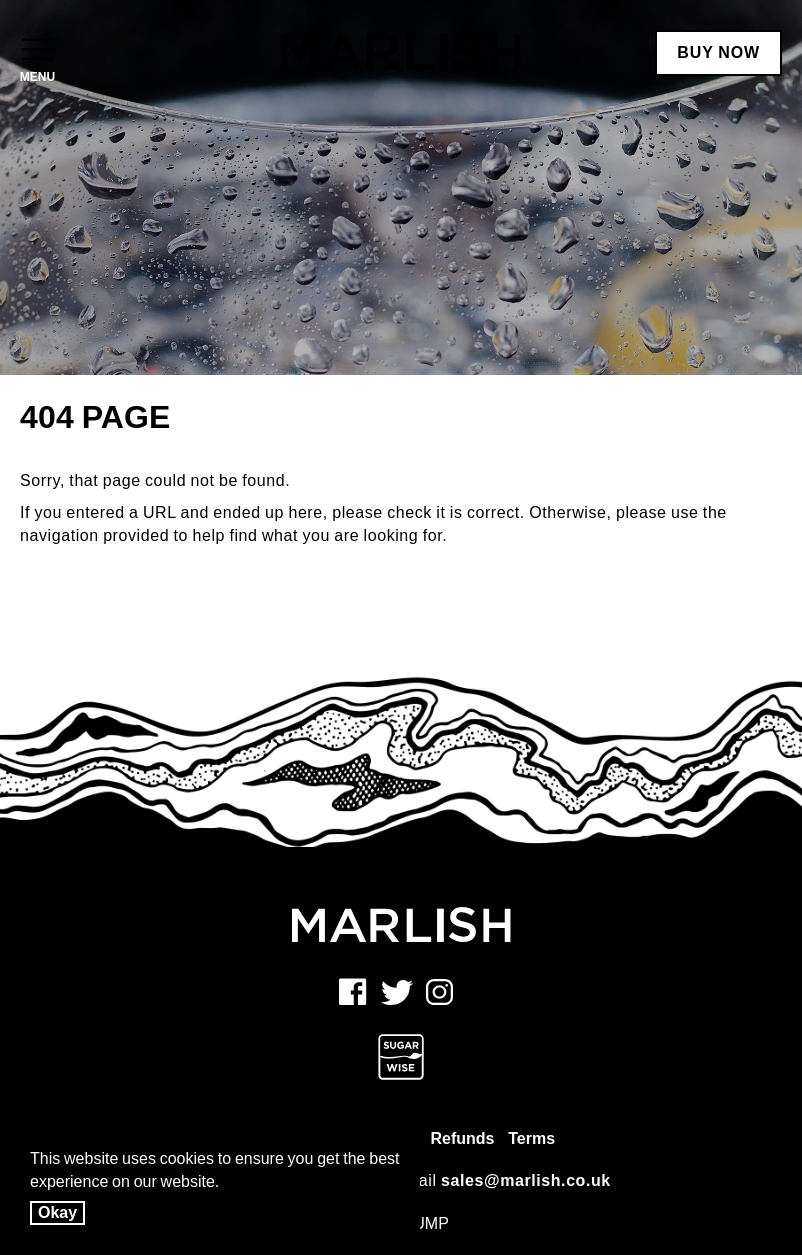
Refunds (462, 1138)
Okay (57, 1212)
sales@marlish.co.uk (526, 1180)
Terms (531, 1138)
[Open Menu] (37, 51)
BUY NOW (718, 52)
